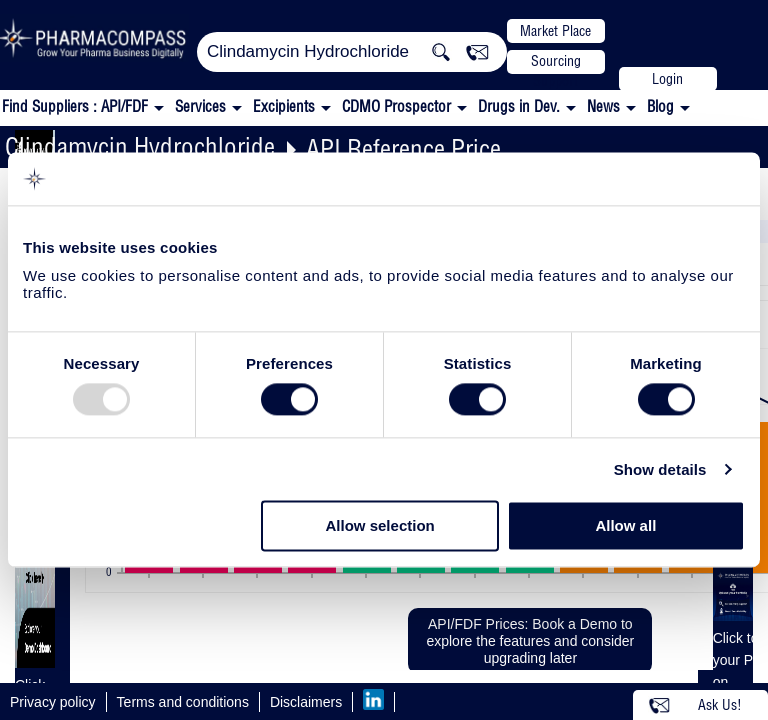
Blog (660, 106)
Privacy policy (53, 702)
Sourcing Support (556, 63)
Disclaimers (306, 702)
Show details (660, 469)
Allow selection (380, 526)
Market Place (555, 31)
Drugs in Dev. (519, 106)
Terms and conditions (183, 702)
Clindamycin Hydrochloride (140, 146)
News (603, 106)
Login (667, 79)
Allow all (625, 526)
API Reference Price (403, 148)
